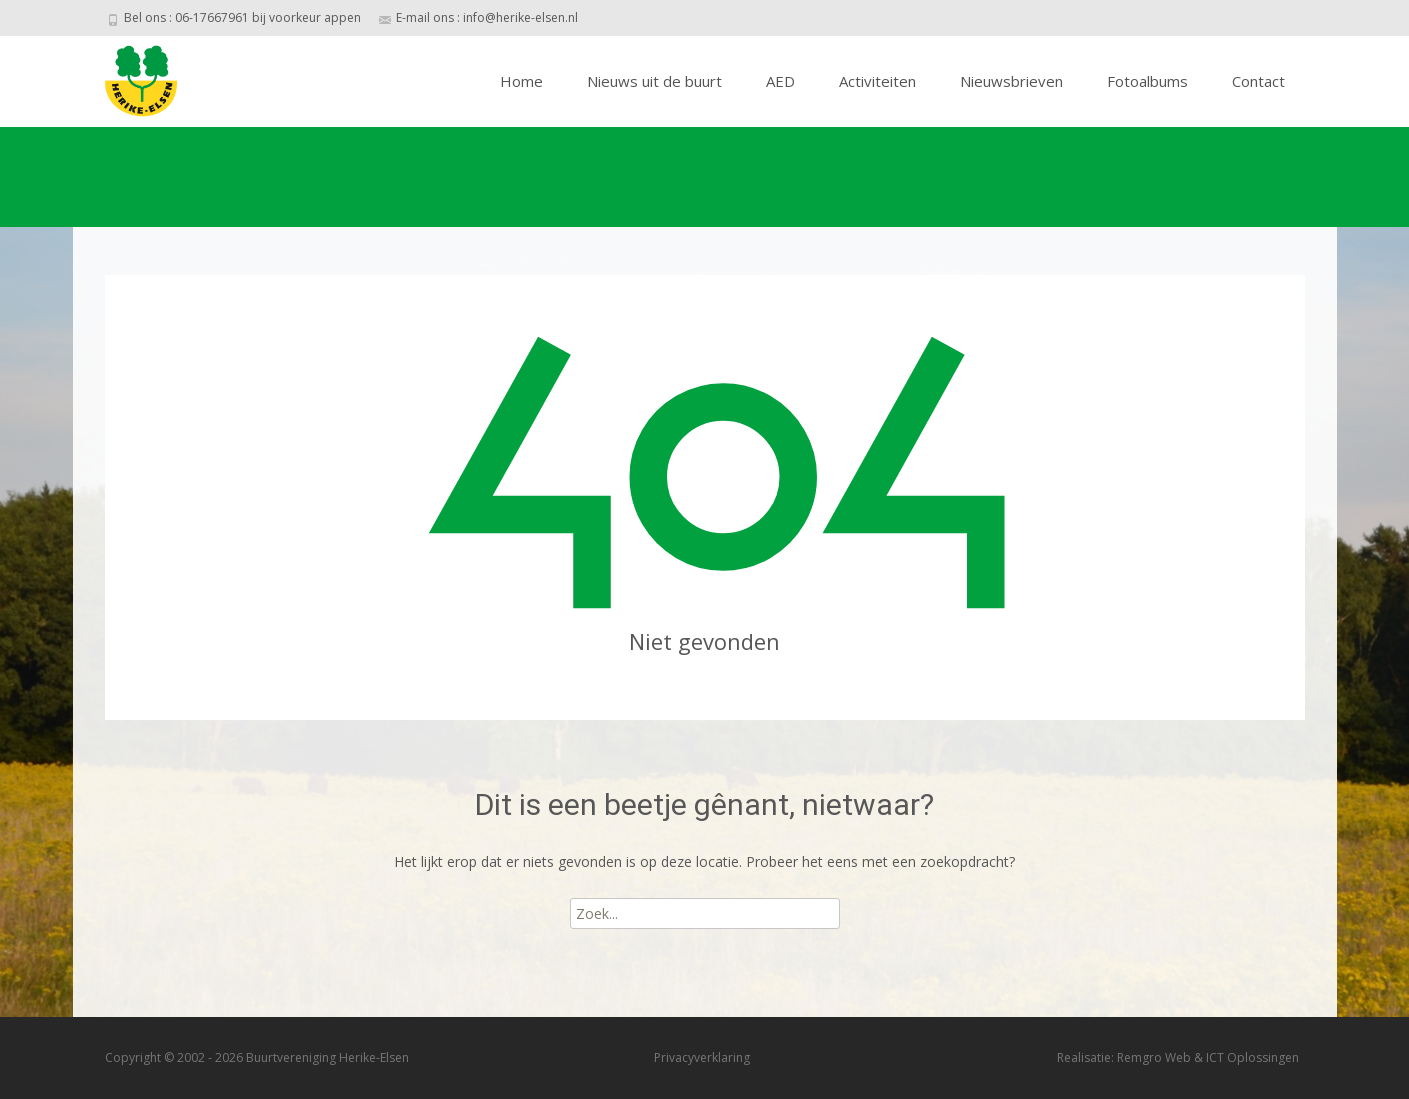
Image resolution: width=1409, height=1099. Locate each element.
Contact (1258, 81)
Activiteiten (877, 81)
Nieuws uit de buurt (654, 81)
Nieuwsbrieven (1011, 81)
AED (780, 81)
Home (521, 81)
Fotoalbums (1147, 81)
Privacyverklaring (702, 1057)
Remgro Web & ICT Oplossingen (1208, 1057)
